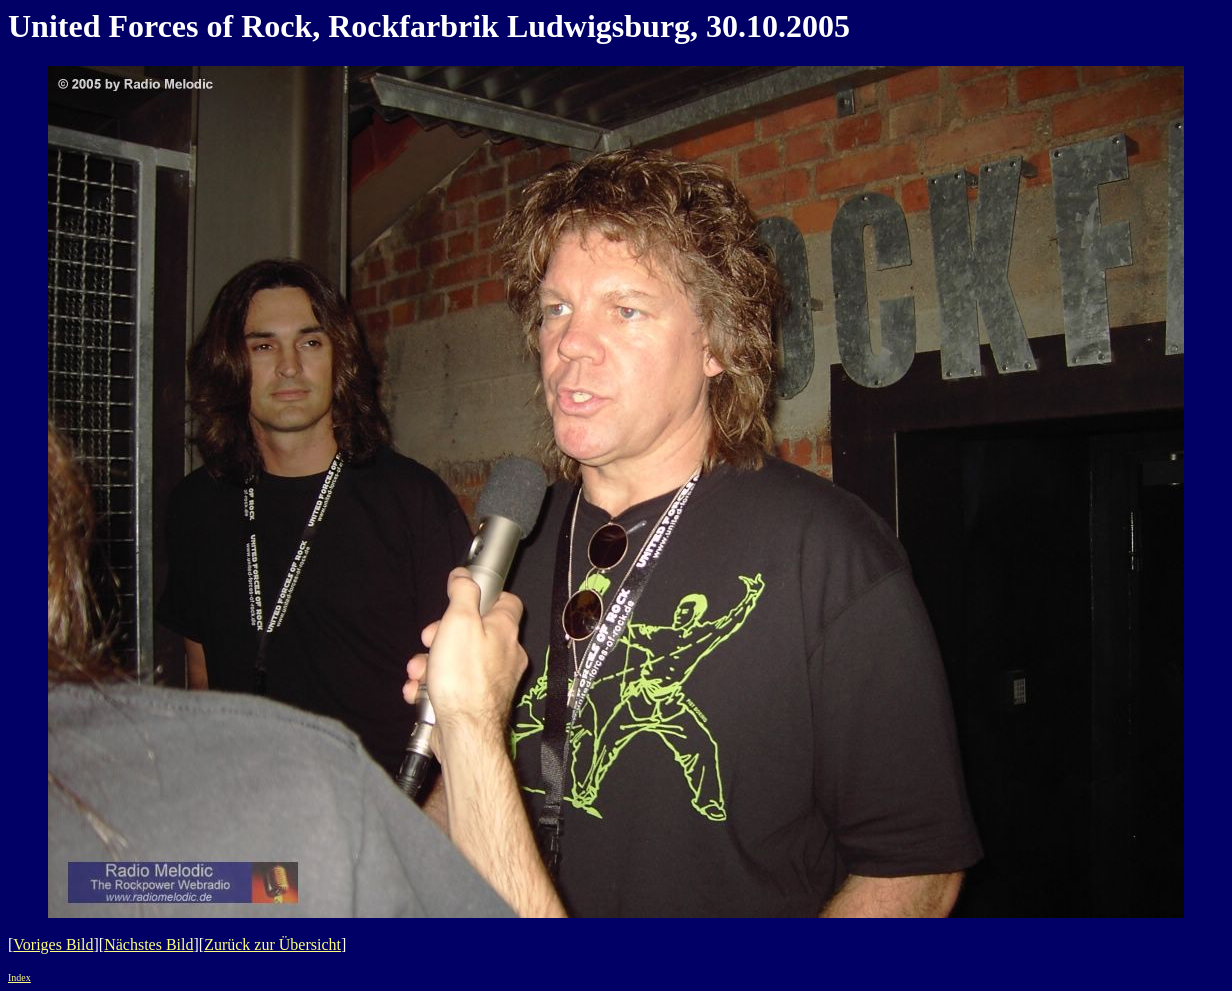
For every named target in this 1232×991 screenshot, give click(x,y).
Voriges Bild (53, 944)
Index (19, 977)
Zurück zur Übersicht (272, 944)
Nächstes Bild (148, 944)
